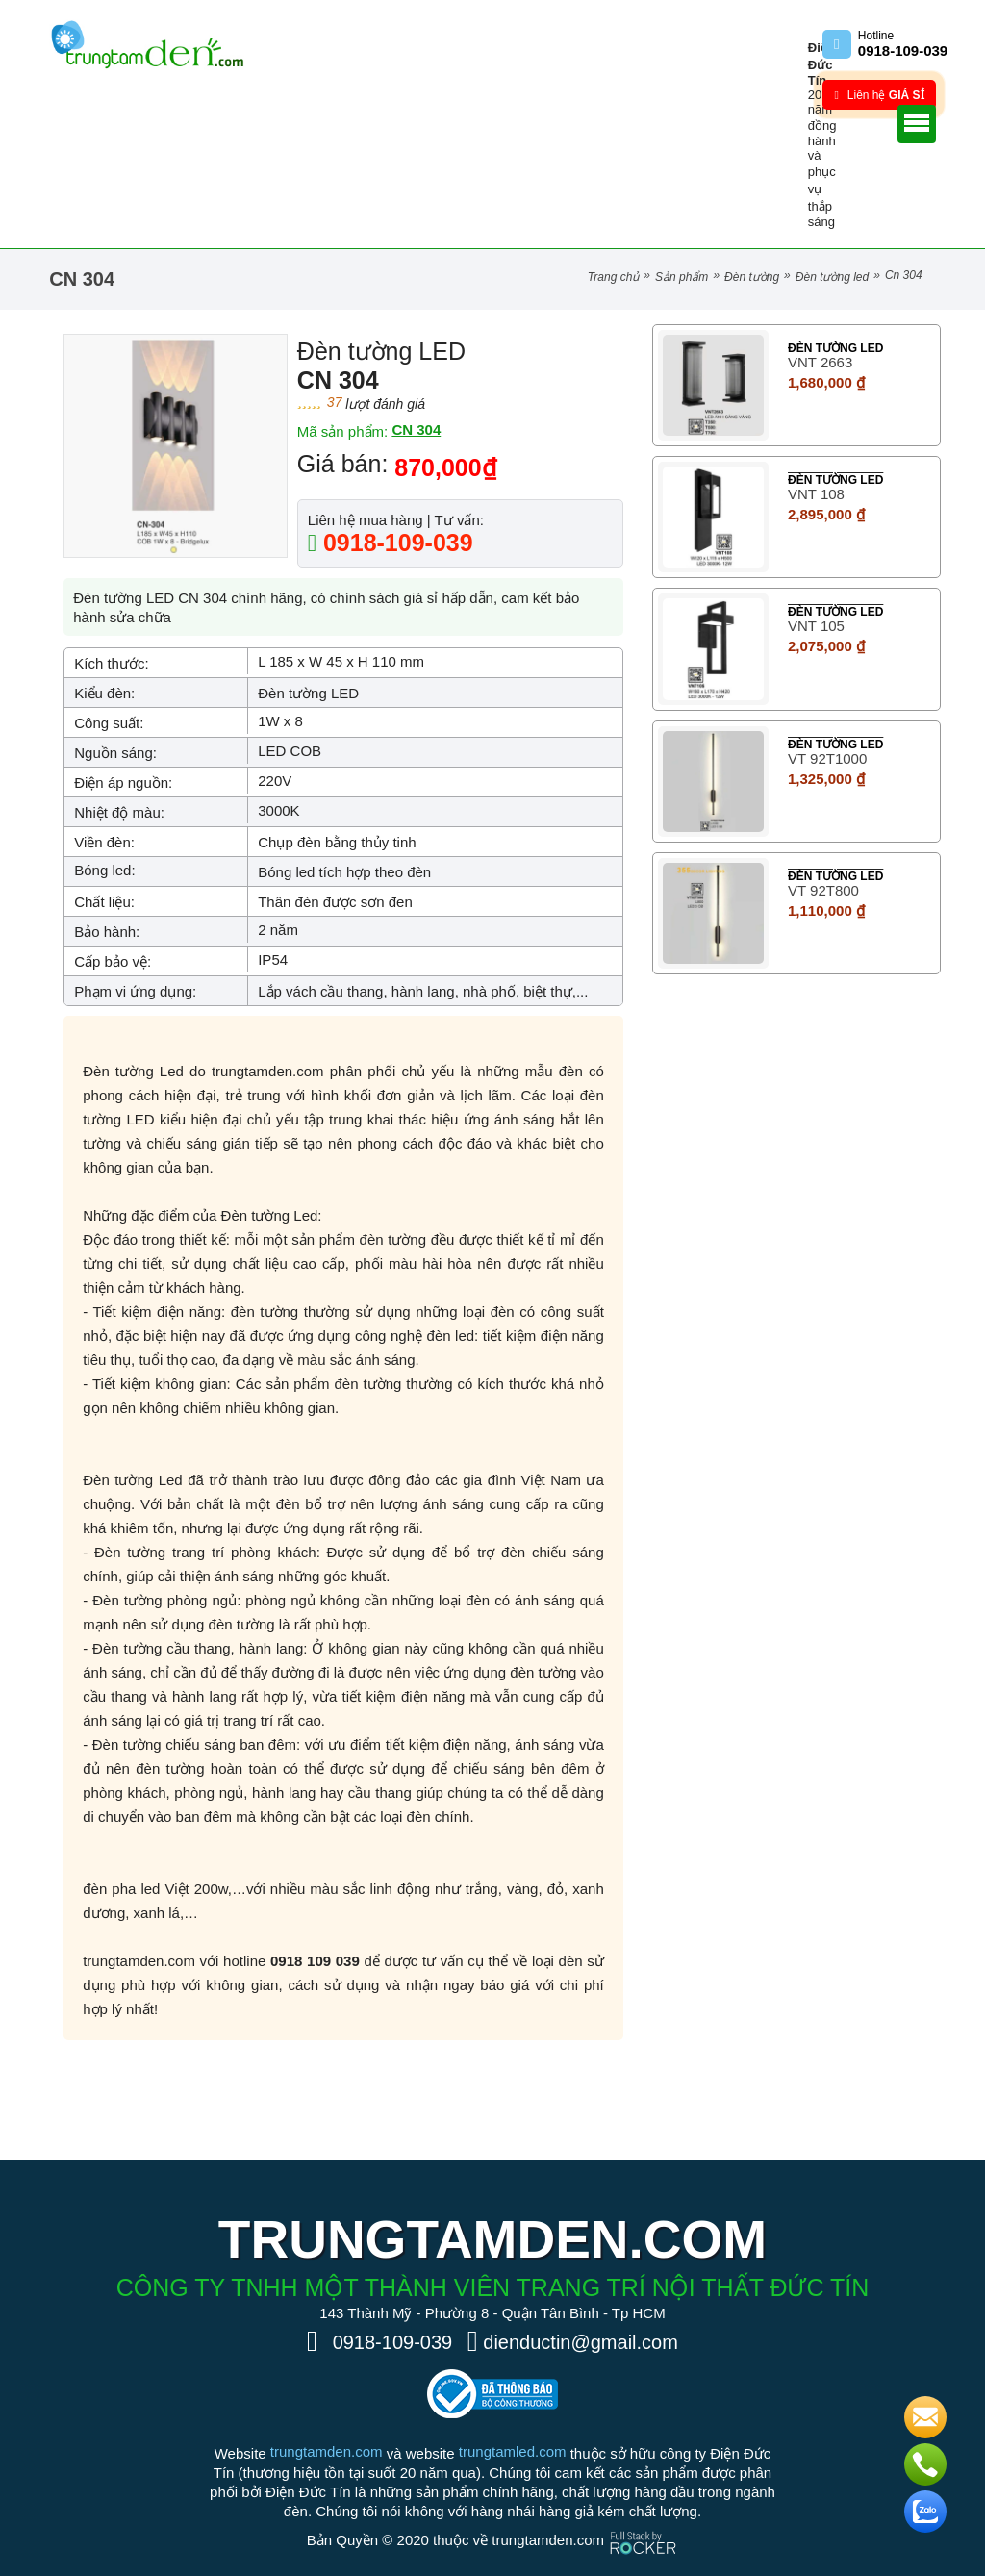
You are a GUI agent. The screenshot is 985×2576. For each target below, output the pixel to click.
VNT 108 (816, 494)
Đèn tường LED (832, 277)
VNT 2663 (820, 362)
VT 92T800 (823, 890)
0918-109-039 (394, 542)
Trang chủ (613, 277)
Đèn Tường (751, 277)
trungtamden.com (326, 2451)
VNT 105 (816, 626)
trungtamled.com (513, 2451)
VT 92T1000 (827, 758)
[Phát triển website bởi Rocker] (643, 2524)
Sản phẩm (681, 277)
